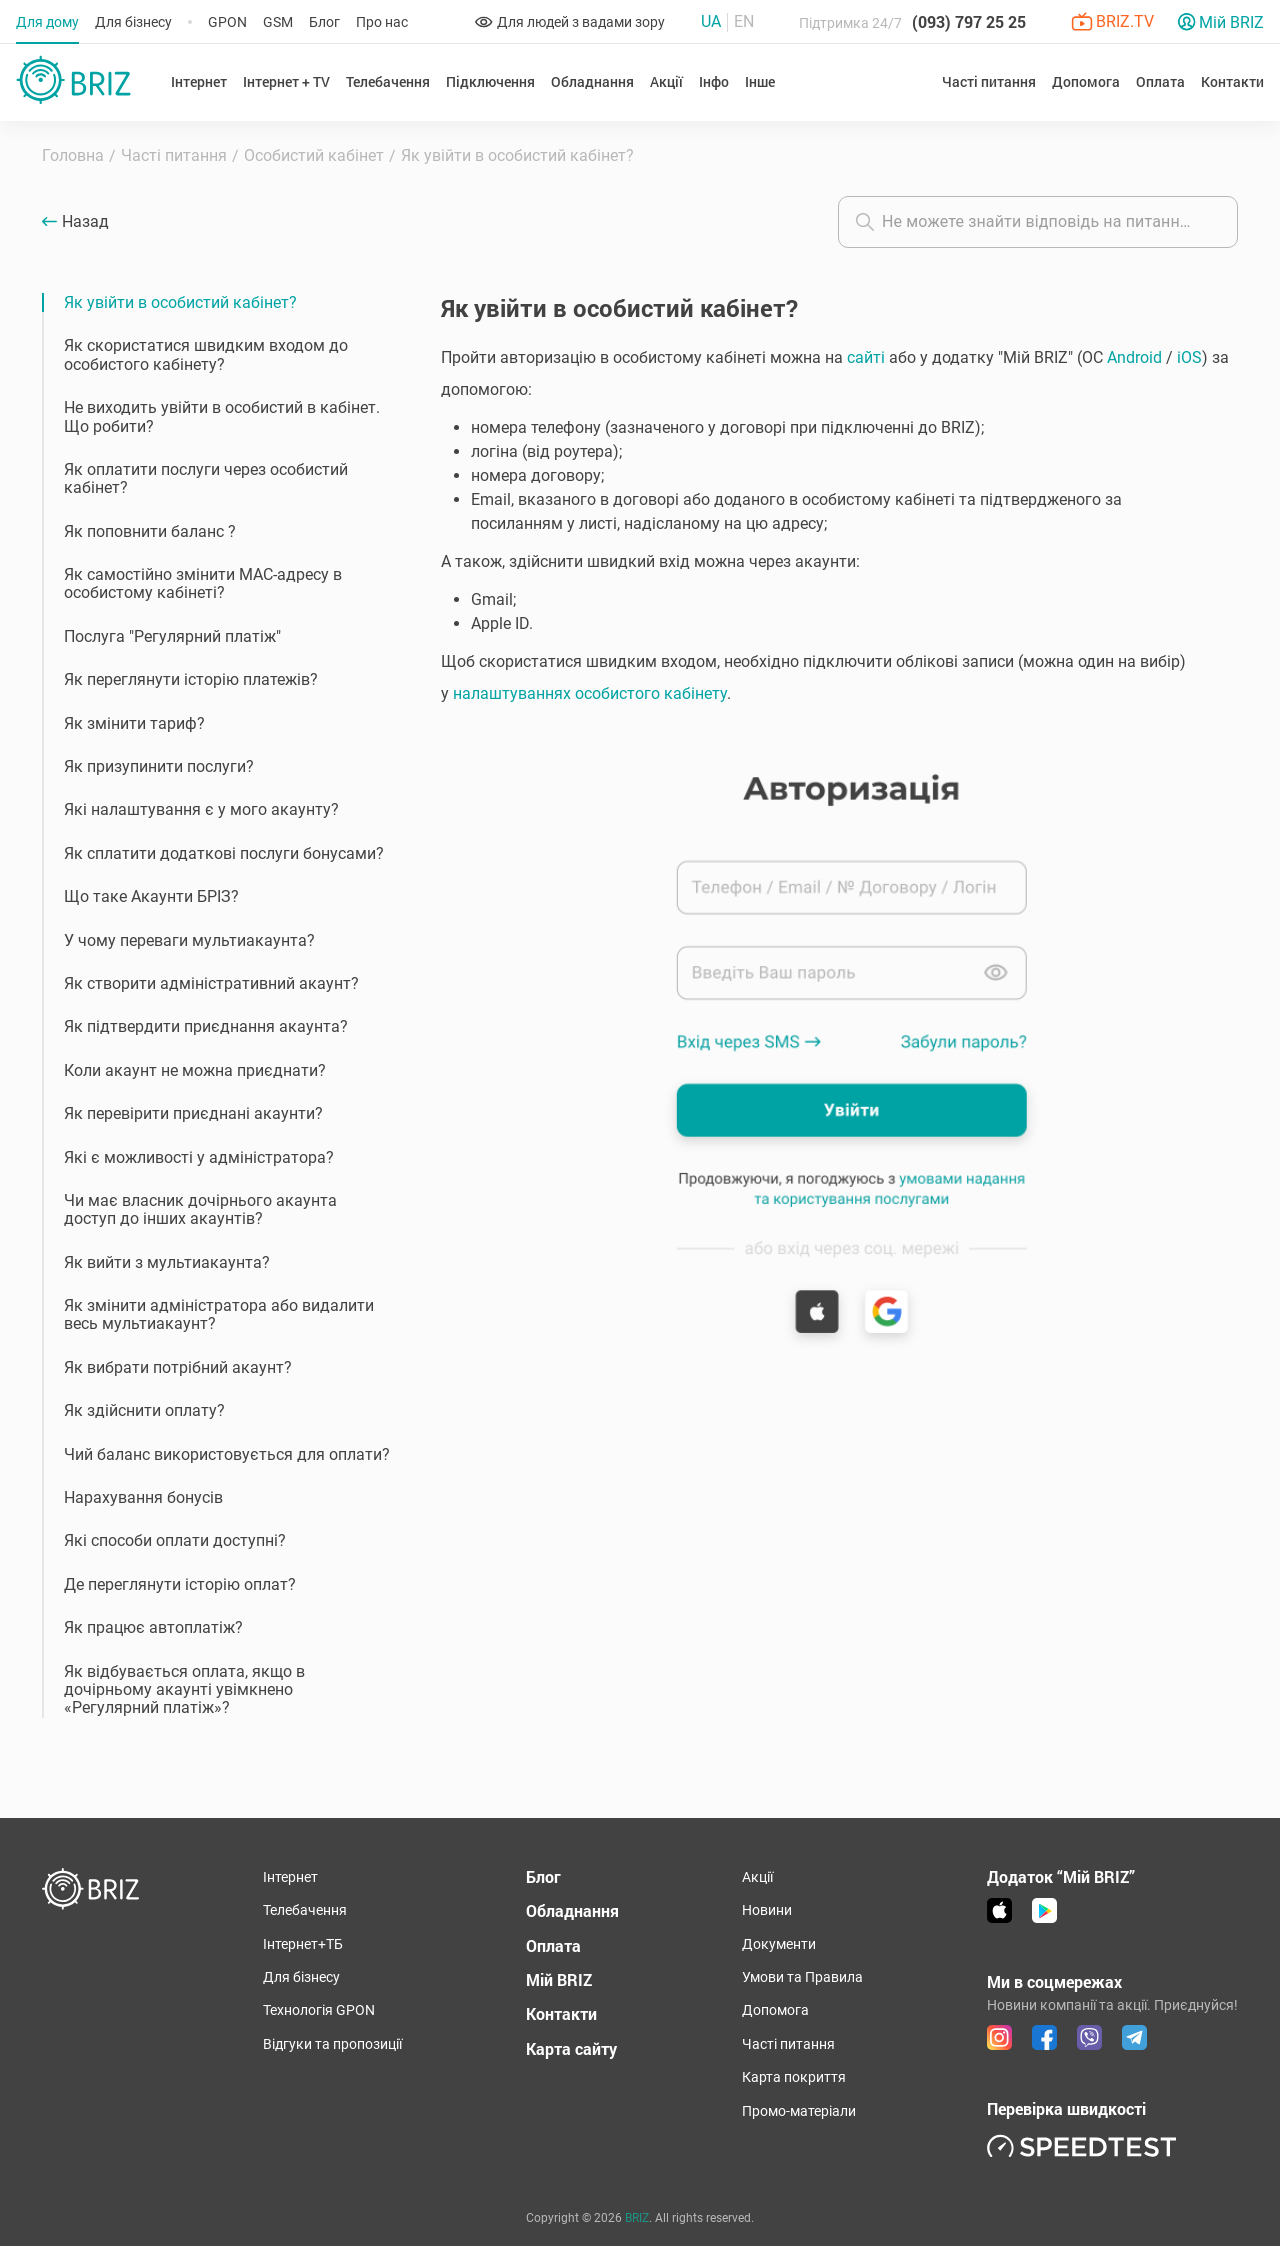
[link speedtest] (1082, 2145)
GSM (278, 22)
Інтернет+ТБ (303, 1944)
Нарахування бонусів (143, 1497)
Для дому (47, 22)
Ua (711, 22)
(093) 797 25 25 (969, 21)
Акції (666, 81)
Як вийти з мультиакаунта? (167, 1262)
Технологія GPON (319, 2010)
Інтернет (290, 1877)
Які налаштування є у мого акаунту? (201, 809)
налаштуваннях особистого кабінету (590, 693)
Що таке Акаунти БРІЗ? (151, 896)
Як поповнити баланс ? (150, 531)
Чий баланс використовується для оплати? (227, 1454)
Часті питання (788, 2044)
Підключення (490, 81)
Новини (767, 1910)
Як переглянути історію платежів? (191, 679)
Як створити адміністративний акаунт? (211, 983)
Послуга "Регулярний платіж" (172, 636)
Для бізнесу (133, 22)
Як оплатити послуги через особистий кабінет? (206, 478)
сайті (866, 357)
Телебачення (388, 81)
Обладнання (572, 1910)
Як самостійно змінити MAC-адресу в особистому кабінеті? (203, 583)
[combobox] (1038, 222)
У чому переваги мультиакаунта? (189, 940)
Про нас (382, 22)
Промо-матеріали (799, 2111)
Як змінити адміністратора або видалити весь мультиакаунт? (219, 1314)
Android (1134, 357)
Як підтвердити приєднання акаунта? (206, 1026)
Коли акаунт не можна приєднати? (195, 1070)
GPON (227, 22)
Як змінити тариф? (134, 723)
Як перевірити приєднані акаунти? (193, 1113)
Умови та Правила (802, 1977)
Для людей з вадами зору (570, 22)
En (744, 22)
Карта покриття (794, 2077)
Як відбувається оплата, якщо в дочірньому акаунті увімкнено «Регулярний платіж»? (184, 1690)
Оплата (1160, 81)
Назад (85, 222)
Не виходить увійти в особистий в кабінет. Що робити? (222, 416)
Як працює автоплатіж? (153, 1627)
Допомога (775, 2010)
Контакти (1232, 81)
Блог (324, 22)
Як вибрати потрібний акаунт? (178, 1367)
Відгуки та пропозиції (332, 2044)
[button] (839, 867)
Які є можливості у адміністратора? (199, 1157)
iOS (1189, 357)
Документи (779, 1944)
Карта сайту (571, 2048)
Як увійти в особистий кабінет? (180, 302)
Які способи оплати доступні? (175, 1540)
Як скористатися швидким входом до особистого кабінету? (206, 354)
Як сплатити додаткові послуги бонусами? (224, 853)
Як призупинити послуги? (159, 766)
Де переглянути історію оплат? (180, 1584)
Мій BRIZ (559, 1979)
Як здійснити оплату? (144, 1410)
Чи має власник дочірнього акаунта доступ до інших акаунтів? (200, 1209)
